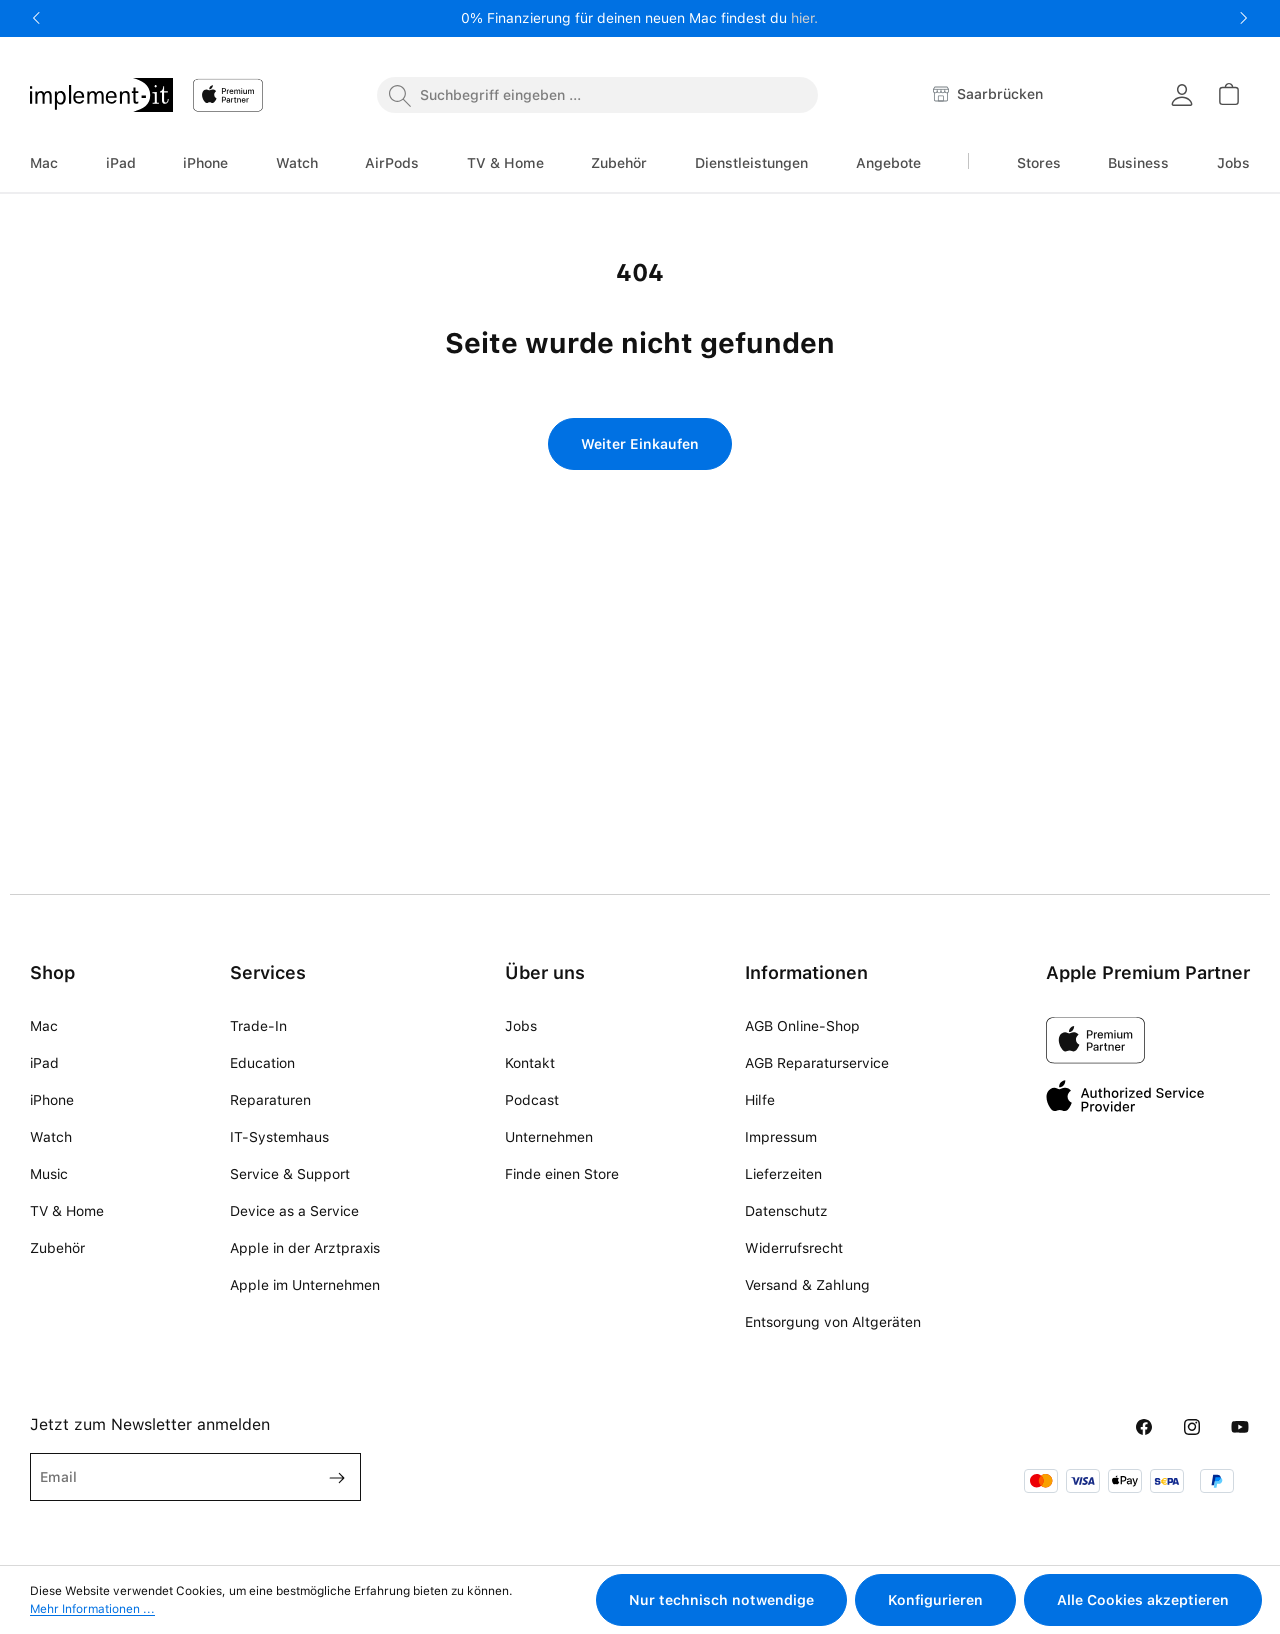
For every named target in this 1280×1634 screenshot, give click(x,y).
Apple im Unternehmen (305, 1285)
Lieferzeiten (783, 1174)
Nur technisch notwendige (721, 1600)
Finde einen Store (562, 1174)
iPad (44, 1063)
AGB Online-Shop (802, 1026)
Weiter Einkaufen (640, 444)
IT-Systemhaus (279, 1137)
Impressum (781, 1137)
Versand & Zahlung (807, 1285)
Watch (51, 1137)
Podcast (532, 1100)
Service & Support (290, 1174)
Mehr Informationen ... (92, 1609)
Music (49, 1174)
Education (262, 1063)
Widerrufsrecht (794, 1248)
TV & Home (67, 1211)
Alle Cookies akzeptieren (1143, 1600)
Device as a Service (294, 1211)
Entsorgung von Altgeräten (833, 1322)
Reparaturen (270, 1100)
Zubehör (57, 1248)
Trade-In (258, 1026)
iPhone (52, 1100)
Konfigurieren (935, 1600)
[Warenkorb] (1228, 94)
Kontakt (530, 1063)
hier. (804, 18)
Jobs (521, 1026)
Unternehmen (549, 1137)
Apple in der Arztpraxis (305, 1248)
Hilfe (760, 1100)
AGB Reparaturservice (817, 1063)
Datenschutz (786, 1211)
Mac (44, 1026)
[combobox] (597, 95)
